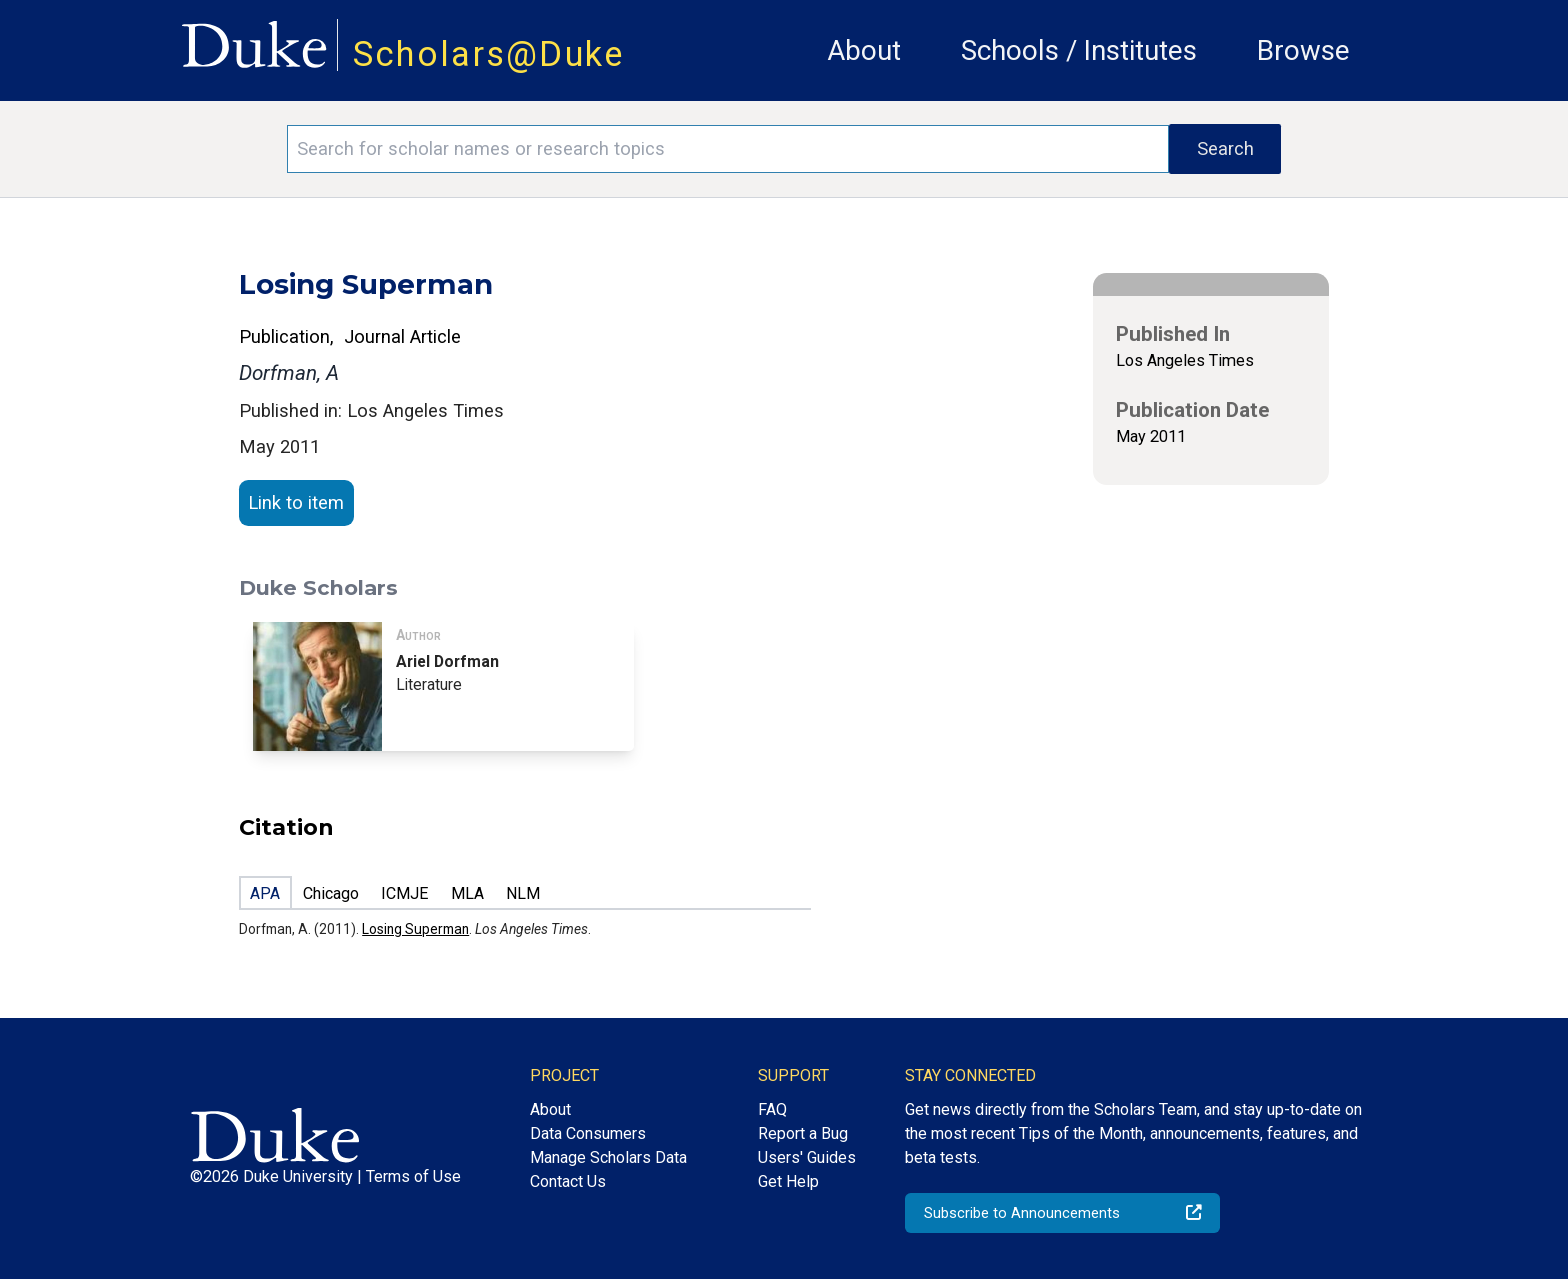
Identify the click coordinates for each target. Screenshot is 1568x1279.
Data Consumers (588, 1133)
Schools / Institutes (1079, 50)
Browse (1303, 50)
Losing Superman (415, 929)
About (864, 50)
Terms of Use (413, 1176)
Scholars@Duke (489, 54)
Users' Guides (807, 1157)
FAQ (772, 1109)
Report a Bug (803, 1133)
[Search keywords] (728, 149)
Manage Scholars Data (608, 1157)
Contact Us (568, 1181)
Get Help (788, 1181)
